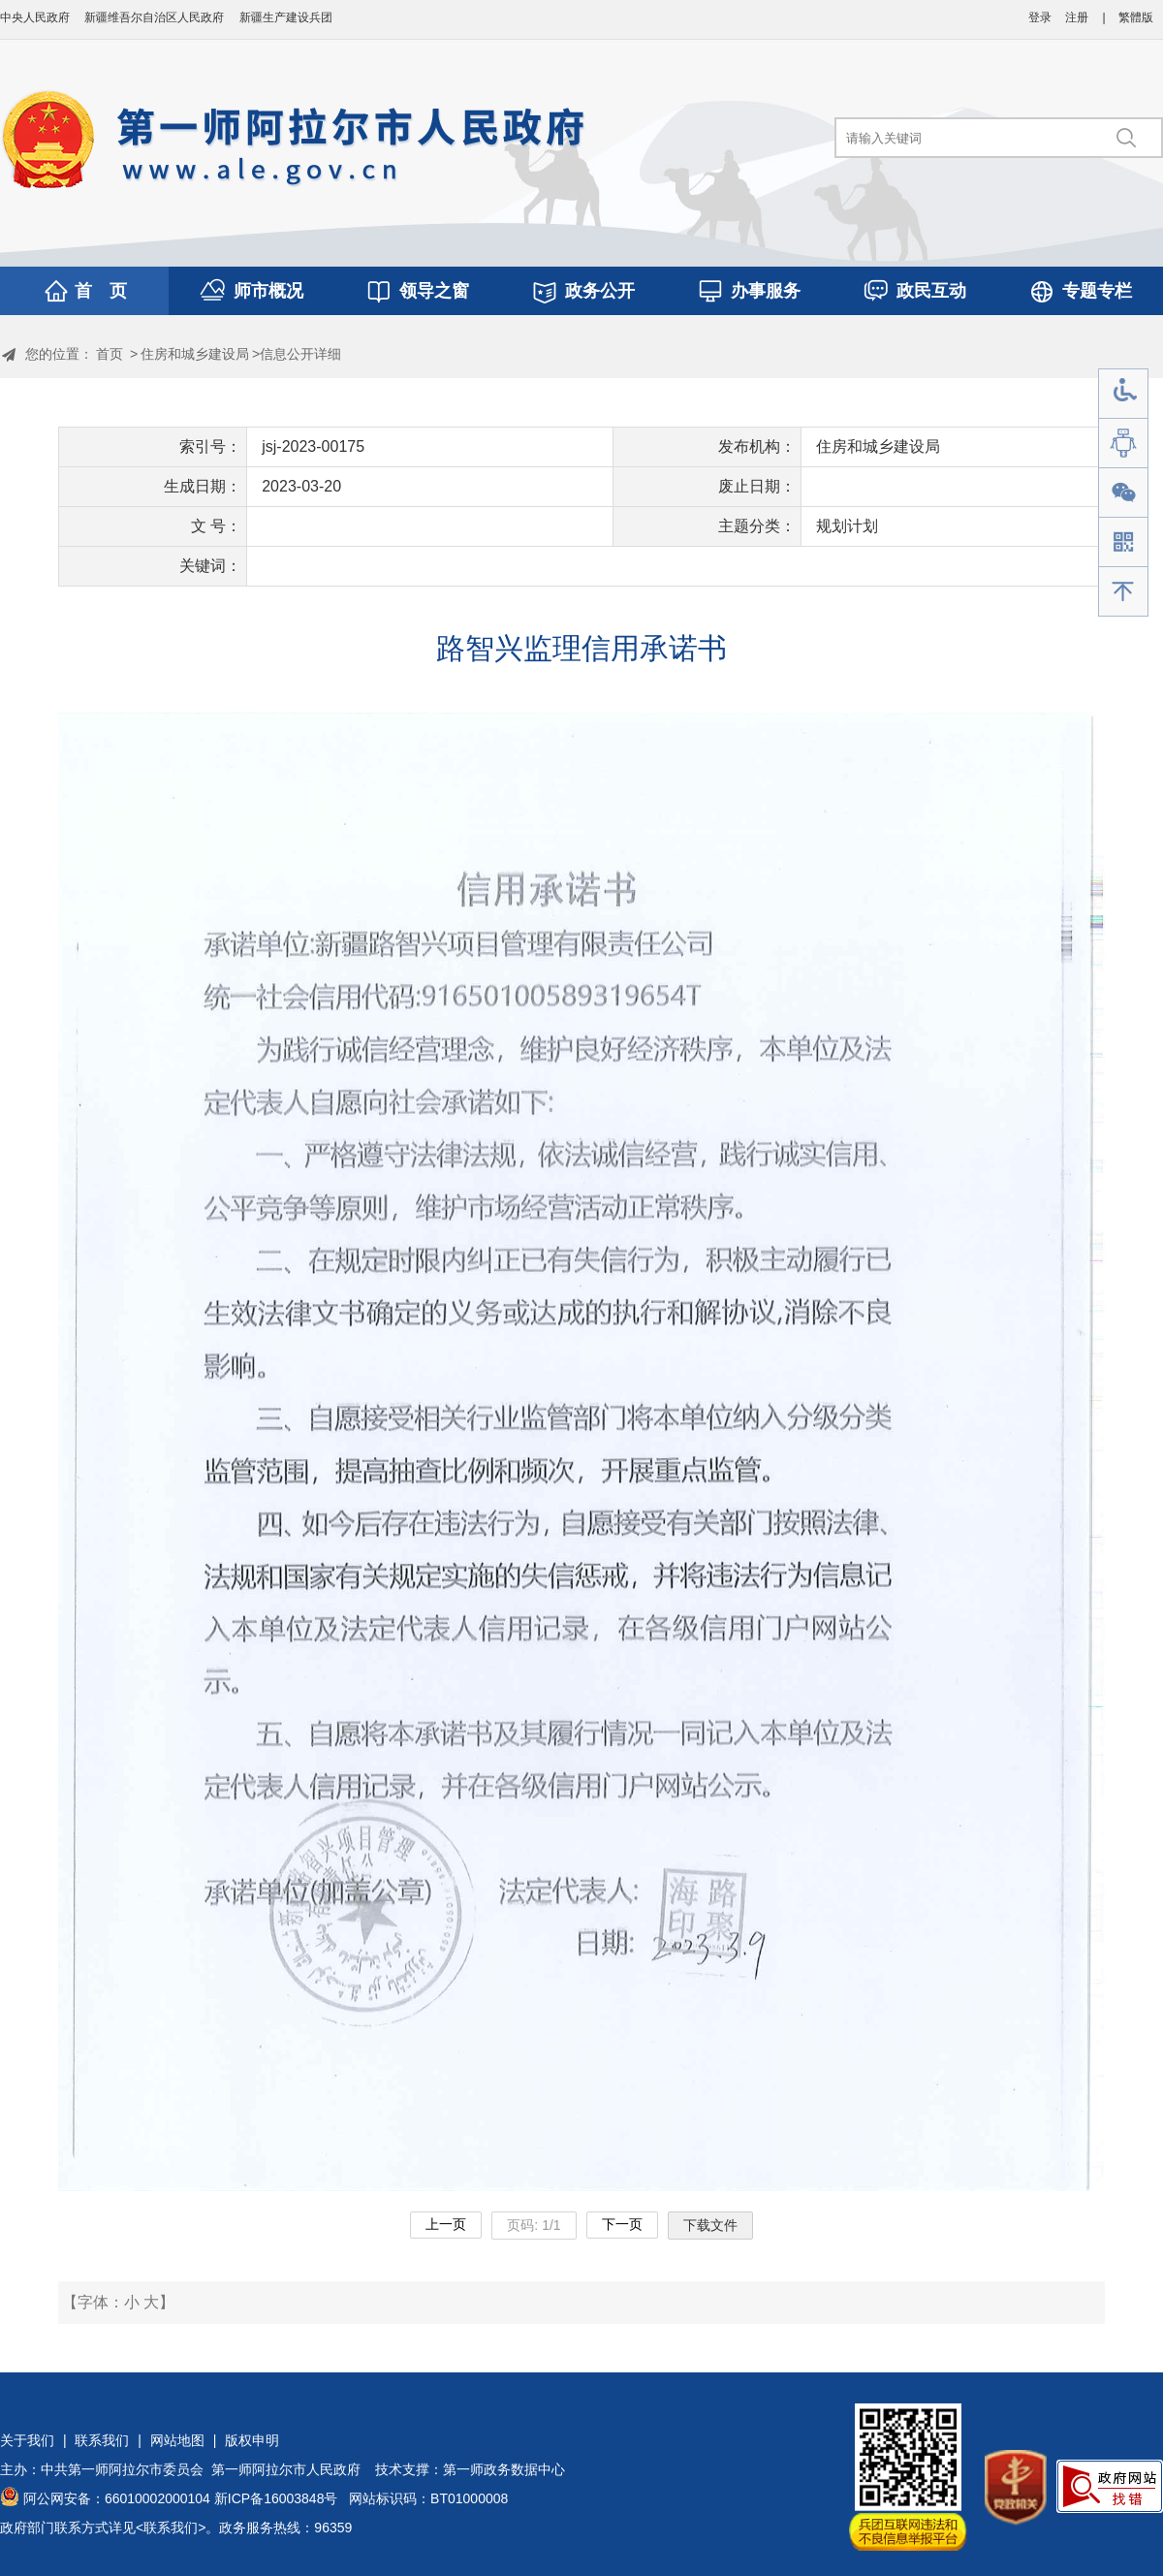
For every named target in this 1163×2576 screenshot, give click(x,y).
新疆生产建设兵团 (285, 17)
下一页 (622, 2224)
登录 (1040, 17)
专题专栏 (1097, 291)
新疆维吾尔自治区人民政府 (154, 17)
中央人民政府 (35, 17)
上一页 (445, 2224)
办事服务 (766, 291)
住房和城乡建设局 (195, 354)
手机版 (1123, 542)
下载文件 (710, 2225)
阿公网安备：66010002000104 (116, 2498)
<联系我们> (170, 2527)
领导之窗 (434, 291)
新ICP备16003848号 (276, 2498)
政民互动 (931, 291)
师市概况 (268, 291)
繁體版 (1135, 17)
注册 (1076, 17)
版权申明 (252, 2440)
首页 (109, 354)
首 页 (101, 291)
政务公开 (600, 291)
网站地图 (177, 2440)
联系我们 (102, 2440)
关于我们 (27, 2440)
